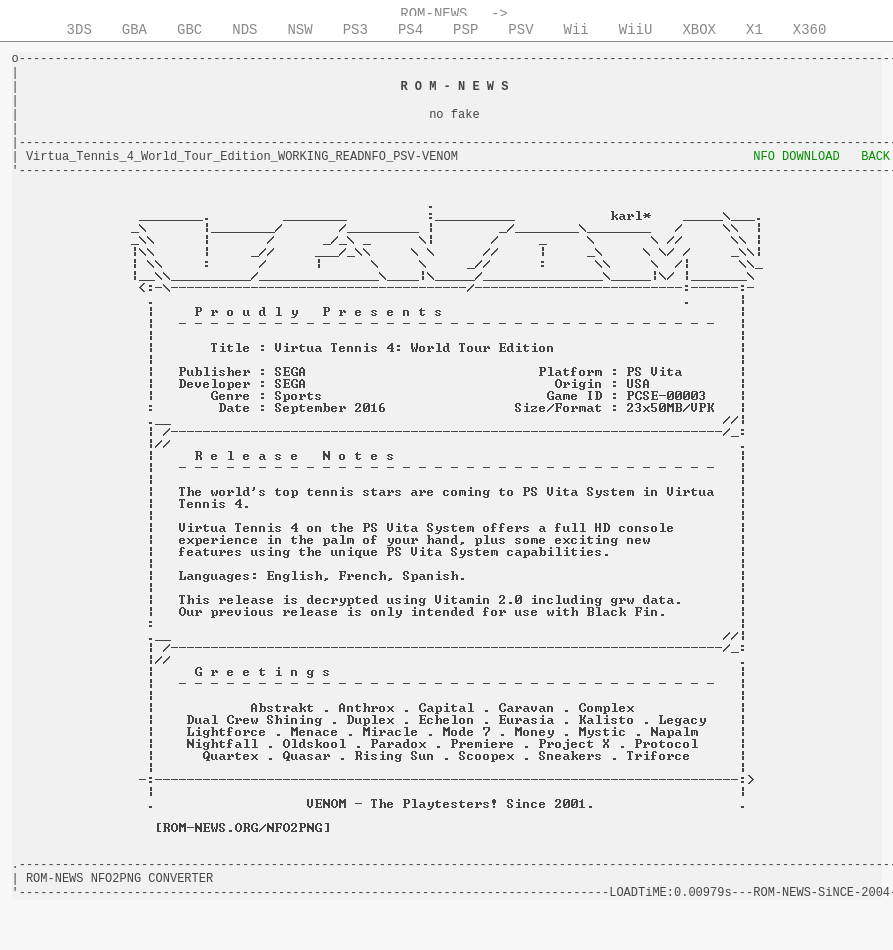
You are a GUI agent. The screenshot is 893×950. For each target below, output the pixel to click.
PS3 (355, 30)
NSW (299, 30)
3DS (79, 30)
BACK (875, 157)
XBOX (699, 30)
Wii (576, 30)
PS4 (410, 30)
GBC (189, 30)
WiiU (636, 30)
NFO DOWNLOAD (796, 157)
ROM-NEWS (433, 14)
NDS (244, 30)
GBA (134, 30)
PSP (465, 30)
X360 (810, 30)
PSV (520, 30)
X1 (754, 30)
